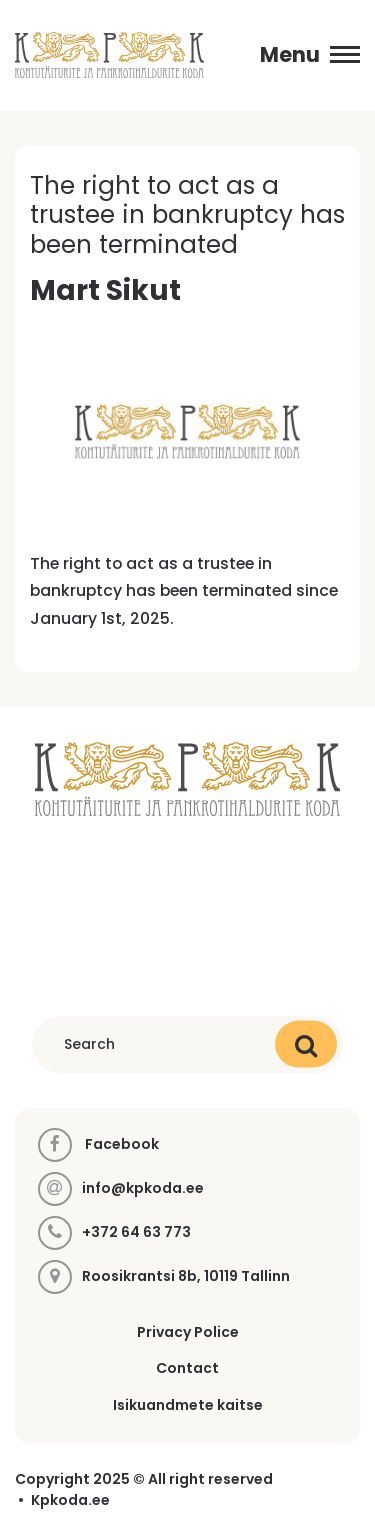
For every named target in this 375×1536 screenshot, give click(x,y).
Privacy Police (188, 1332)
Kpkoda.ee (70, 1500)
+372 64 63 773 (136, 1232)
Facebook (98, 1145)
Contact (187, 1368)
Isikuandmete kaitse (188, 1405)
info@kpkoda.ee (143, 1188)
